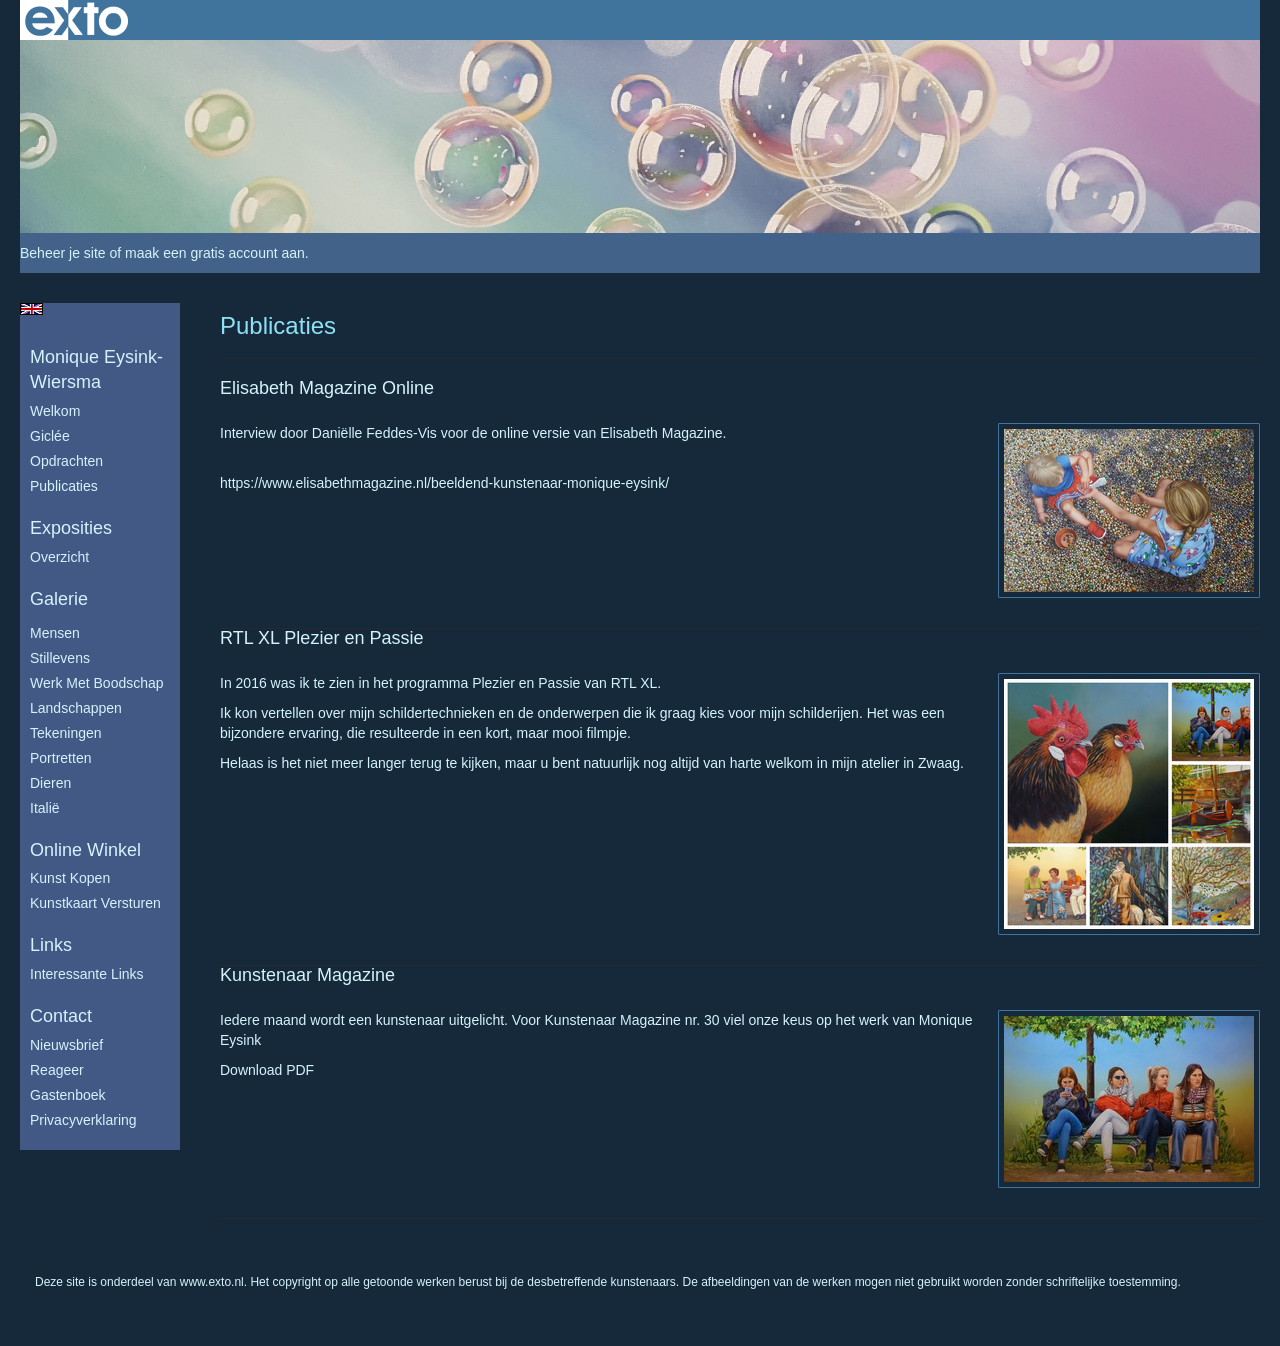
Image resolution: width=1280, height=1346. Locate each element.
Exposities (71, 528)
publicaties (64, 486)
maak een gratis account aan (215, 253)
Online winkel (85, 850)
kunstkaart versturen (95, 903)
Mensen (55, 633)
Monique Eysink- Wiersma (96, 370)
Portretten (60, 758)
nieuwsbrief (66, 1045)
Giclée (50, 436)
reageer (57, 1070)
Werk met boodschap (97, 683)
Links (51, 945)
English (31, 309)
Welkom (55, 411)
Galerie (59, 599)
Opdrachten (66, 461)
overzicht (59, 557)
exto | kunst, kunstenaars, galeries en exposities (76, 20)
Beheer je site (63, 253)
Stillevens (60, 658)
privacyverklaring (83, 1120)
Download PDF (267, 1070)
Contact (61, 1016)
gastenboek (68, 1095)
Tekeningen (66, 733)
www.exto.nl (212, 1282)
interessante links (87, 974)
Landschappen (76, 708)
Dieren (50, 783)
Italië (45, 808)
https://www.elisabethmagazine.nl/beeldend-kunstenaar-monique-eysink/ (444, 483)
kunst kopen (70, 878)
